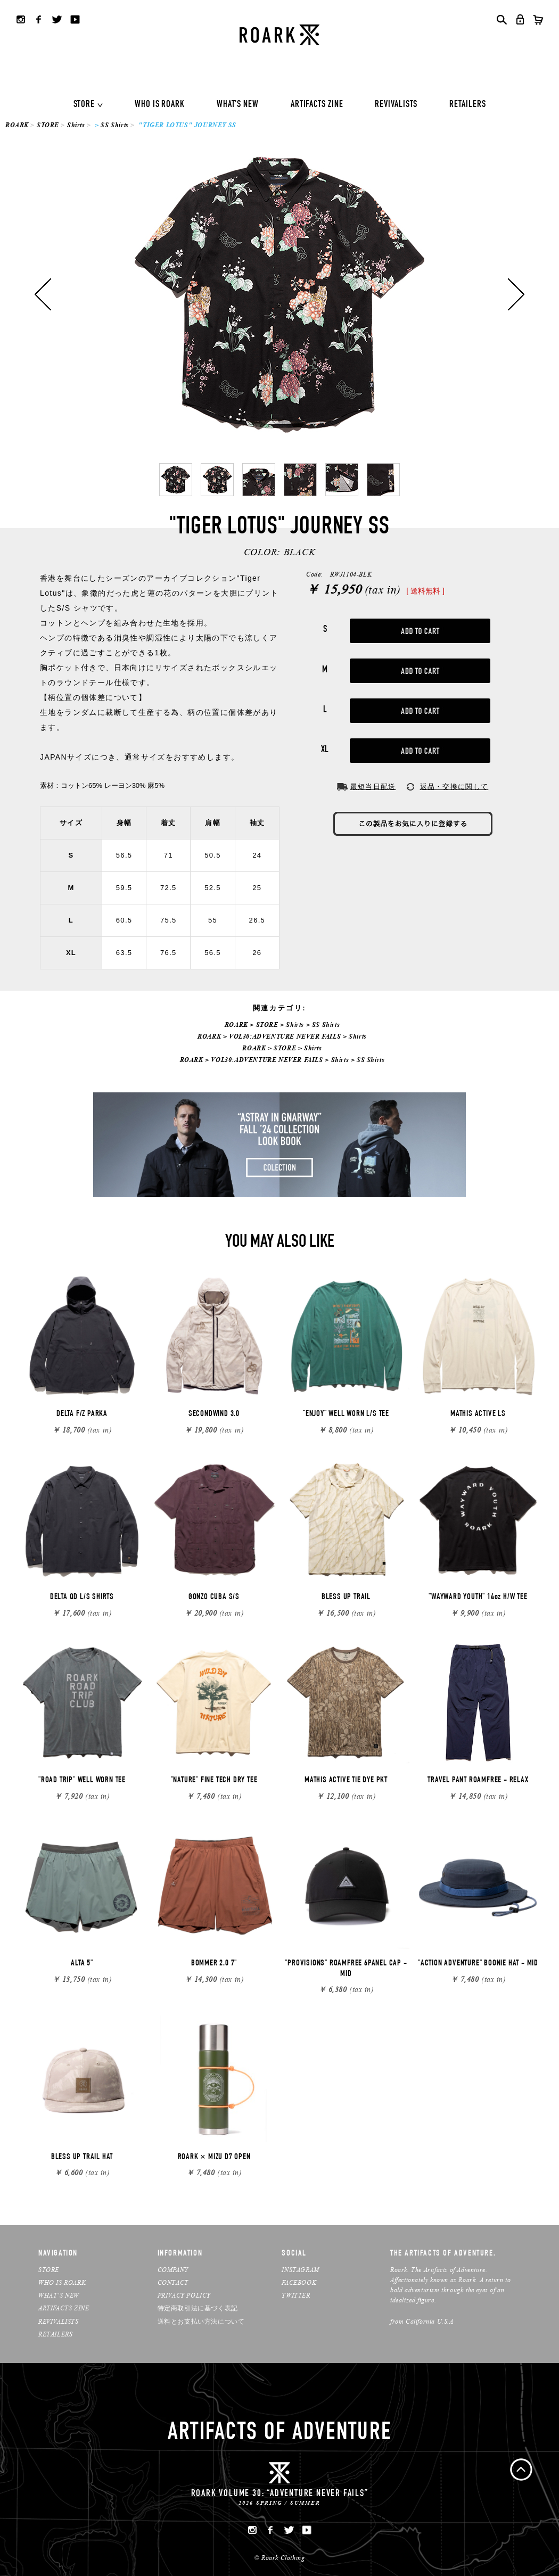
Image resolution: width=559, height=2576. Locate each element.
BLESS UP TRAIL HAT (82, 2157)
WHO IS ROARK (160, 105)
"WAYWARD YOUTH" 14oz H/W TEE (478, 1597)
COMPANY (173, 2270)
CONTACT (173, 2282)
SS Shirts (114, 125)
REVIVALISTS (396, 105)
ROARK (17, 125)
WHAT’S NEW (58, 2295)
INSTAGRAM (300, 2270)
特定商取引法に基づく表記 (198, 2308)
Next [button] (516, 294)
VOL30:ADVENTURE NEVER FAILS (285, 1036)
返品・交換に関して (454, 787)
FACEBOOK (299, 2282)
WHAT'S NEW (238, 105)
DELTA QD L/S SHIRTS (82, 1597)
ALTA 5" (82, 1964)
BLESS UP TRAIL (346, 1597)
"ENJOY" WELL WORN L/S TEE (346, 1414)
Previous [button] (43, 294)
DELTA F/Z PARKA (82, 1414)
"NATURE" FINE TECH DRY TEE (214, 1780)
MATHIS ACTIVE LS (478, 1414)
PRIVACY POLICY (184, 2295)
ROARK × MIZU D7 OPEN (214, 2157)
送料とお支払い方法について (201, 2321)
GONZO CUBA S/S (214, 1597)
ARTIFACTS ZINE (317, 105)
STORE (84, 105)
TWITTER (296, 2295)
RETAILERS (467, 105)
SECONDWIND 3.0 (214, 1414)
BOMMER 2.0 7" (214, 1964)
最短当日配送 (373, 787)
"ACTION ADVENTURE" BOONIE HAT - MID (478, 1964)
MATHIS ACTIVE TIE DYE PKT (346, 1780)
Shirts (76, 125)
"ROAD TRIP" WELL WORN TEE (82, 1780)
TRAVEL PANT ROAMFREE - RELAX (478, 1780)
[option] (279, 294)
